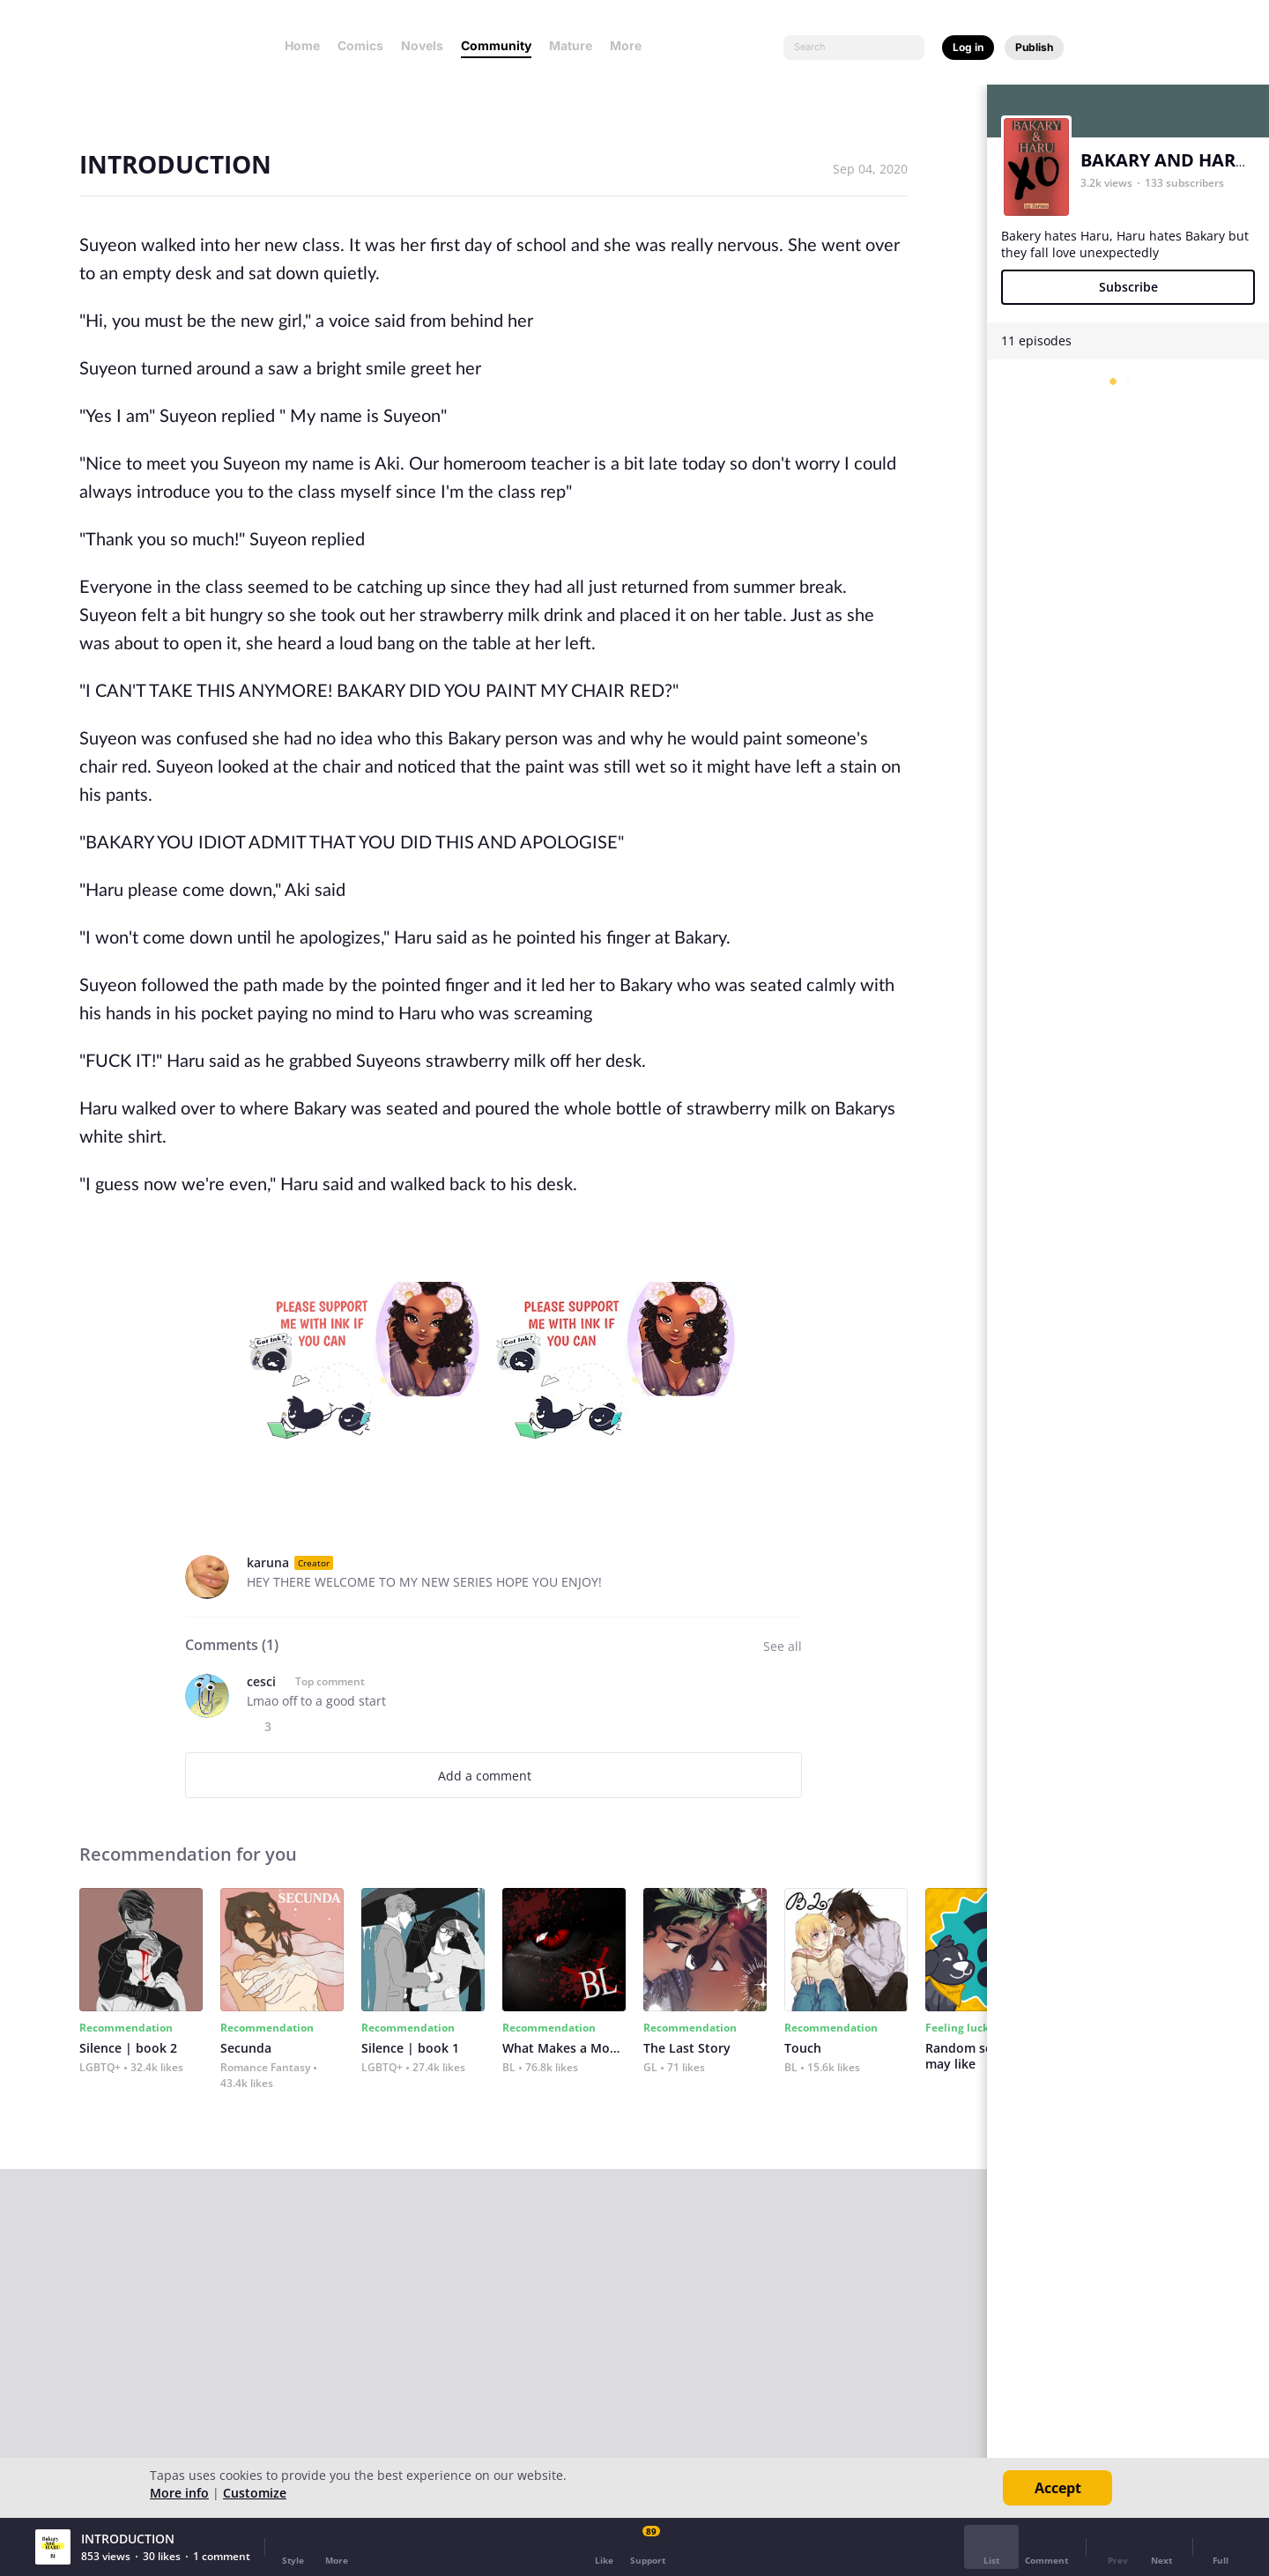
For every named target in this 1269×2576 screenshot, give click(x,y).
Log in (968, 47)
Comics (360, 45)
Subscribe (1128, 286)
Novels (422, 45)
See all (782, 1646)
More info (179, 2492)
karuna (268, 1562)
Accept (1058, 2488)
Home (302, 45)
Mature (570, 45)
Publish (1034, 47)
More (631, 45)
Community (496, 45)
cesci (261, 1681)
